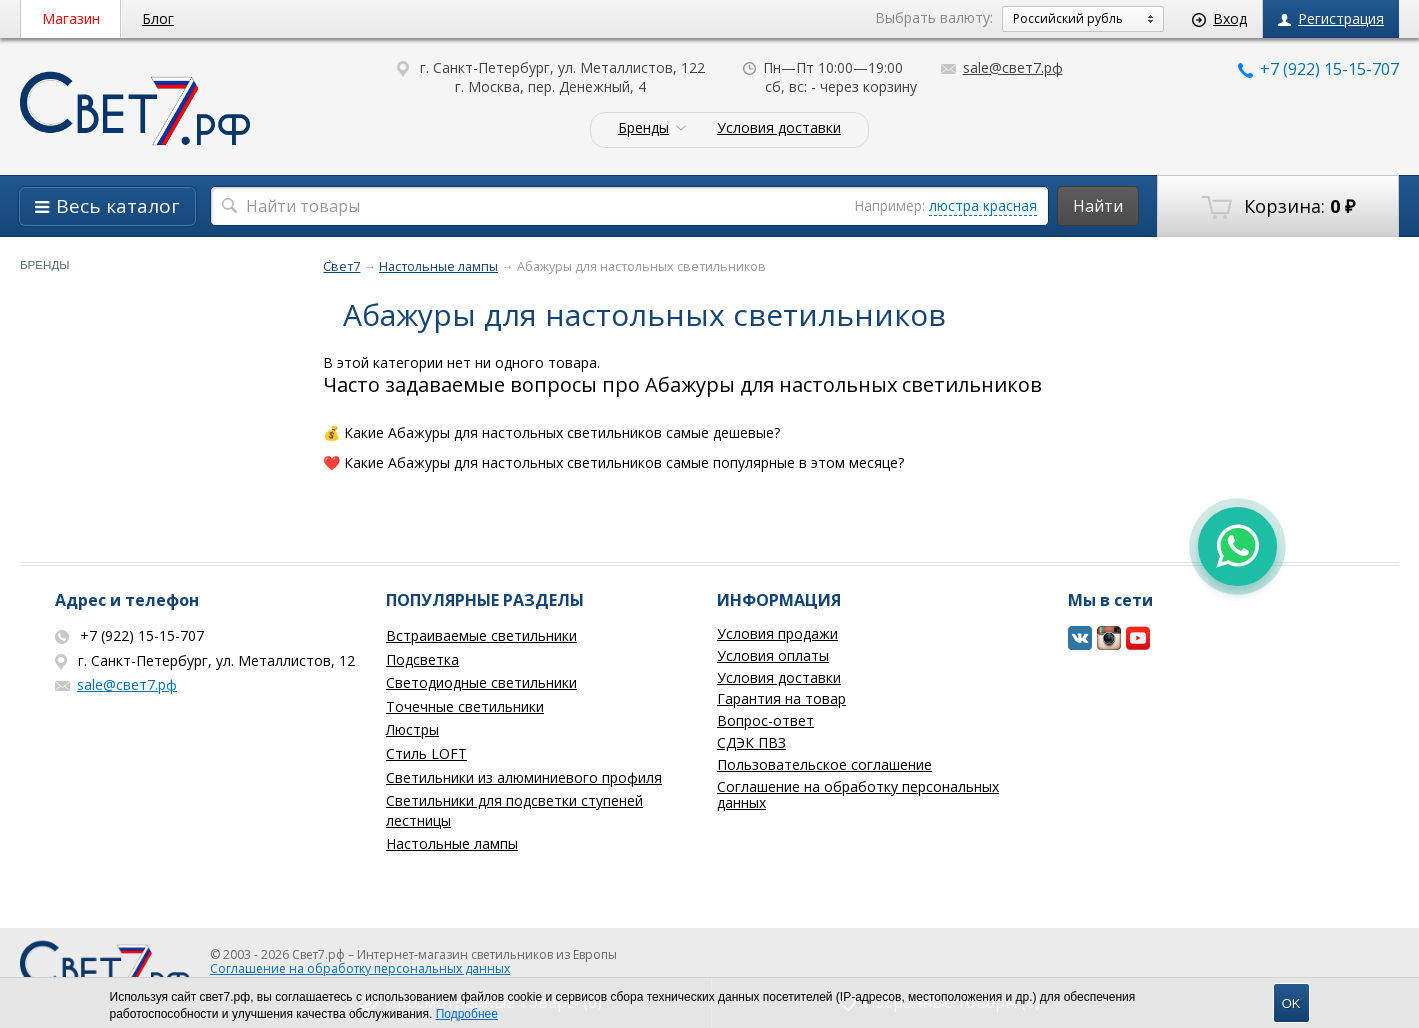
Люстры (412, 729)
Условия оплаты (773, 655)
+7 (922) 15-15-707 (1318, 69)
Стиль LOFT (426, 753)
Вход (1219, 18)
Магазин (71, 18)
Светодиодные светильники (481, 682)
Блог (158, 18)
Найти (1098, 206)
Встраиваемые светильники (481, 635)
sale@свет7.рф (1002, 67)
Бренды (643, 128)
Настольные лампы (452, 843)
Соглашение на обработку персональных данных (858, 795)
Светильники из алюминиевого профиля (524, 777)
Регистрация (1331, 18)
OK (1291, 1003)
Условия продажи (777, 633)
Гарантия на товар (781, 698)
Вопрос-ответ (765, 720)
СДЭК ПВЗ (751, 742)
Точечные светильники (465, 706)
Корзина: (1278, 207)
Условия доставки (779, 128)
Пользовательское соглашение (824, 764)
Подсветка (422, 659)
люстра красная (983, 205)
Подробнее (467, 1014)
